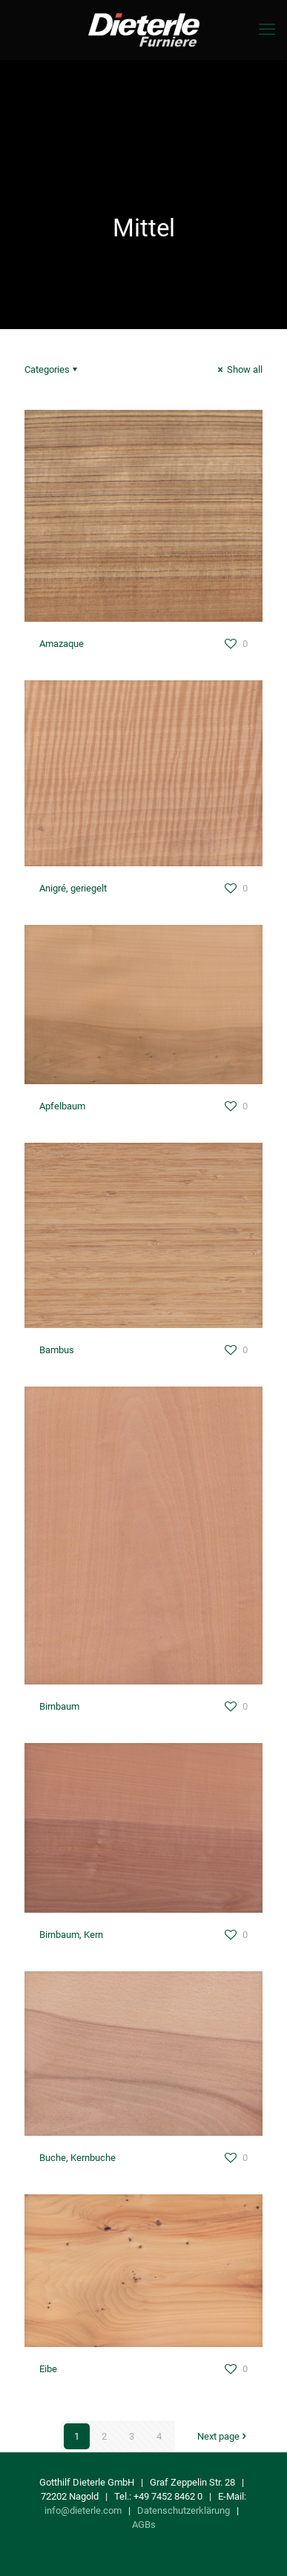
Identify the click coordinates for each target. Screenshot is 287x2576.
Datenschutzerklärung (183, 2510)
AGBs (144, 2524)
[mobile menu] (267, 29)
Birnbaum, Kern (71, 1934)
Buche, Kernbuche (77, 2157)
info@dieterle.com (83, 2510)
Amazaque (61, 643)
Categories (51, 369)
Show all (239, 369)
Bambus (56, 1349)
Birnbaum (59, 1706)
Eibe (48, 2368)
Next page (223, 2436)
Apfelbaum (62, 1106)
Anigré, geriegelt (73, 888)
